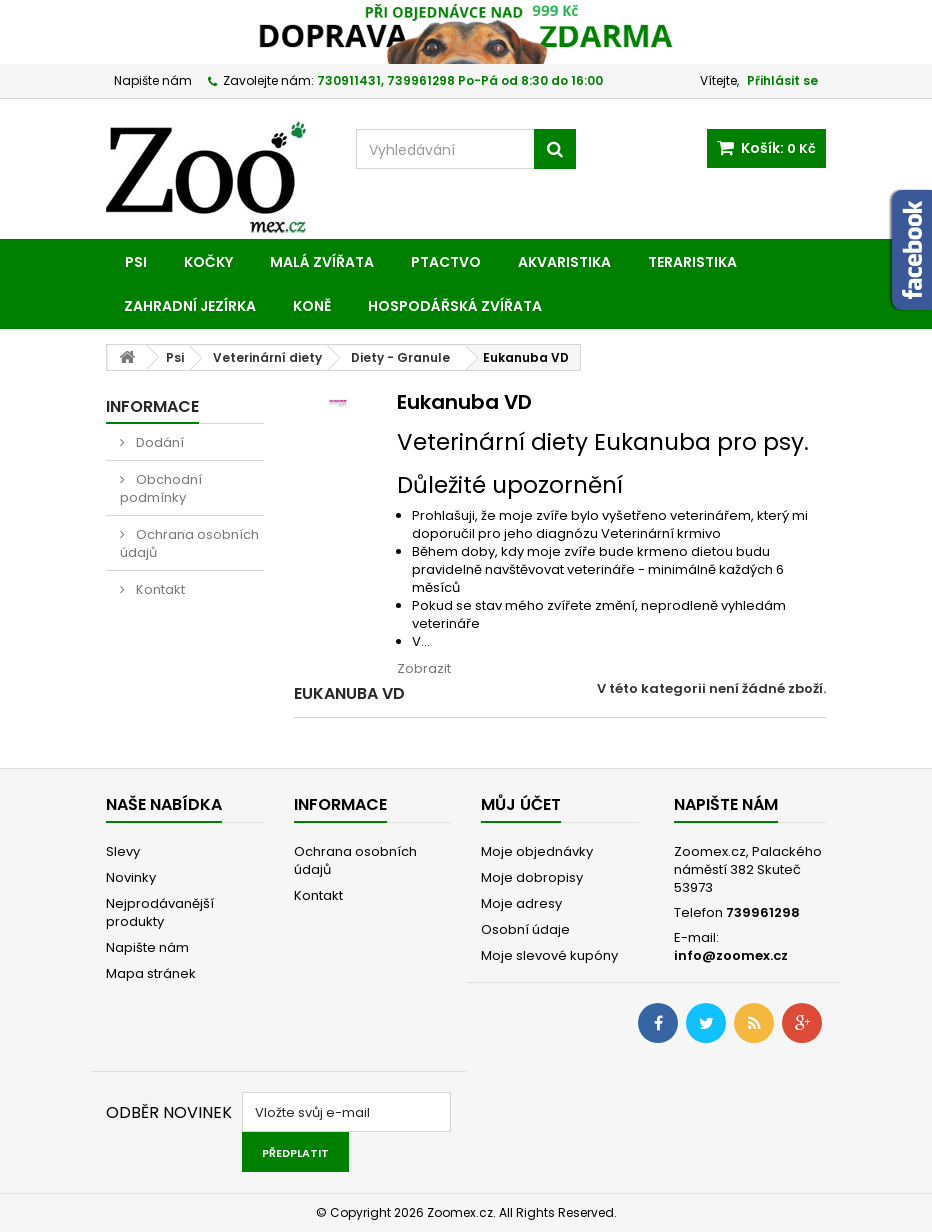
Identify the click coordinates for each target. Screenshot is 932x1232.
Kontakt (159, 589)
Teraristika (692, 262)
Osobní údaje (525, 929)
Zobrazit (424, 668)
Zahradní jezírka (190, 306)
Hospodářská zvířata (455, 306)
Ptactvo (446, 262)
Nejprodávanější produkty (160, 912)
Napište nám (153, 80)
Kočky (208, 262)
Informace (152, 406)
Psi (136, 262)
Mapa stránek (151, 973)
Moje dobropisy (532, 877)
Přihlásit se (782, 80)
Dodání (158, 442)
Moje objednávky (537, 851)
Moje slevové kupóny (549, 955)
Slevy (123, 851)
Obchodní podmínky (161, 488)
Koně (312, 306)
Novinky (131, 877)
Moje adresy (521, 903)
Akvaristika (564, 262)
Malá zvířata (322, 262)
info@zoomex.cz (731, 955)
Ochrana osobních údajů (189, 543)
